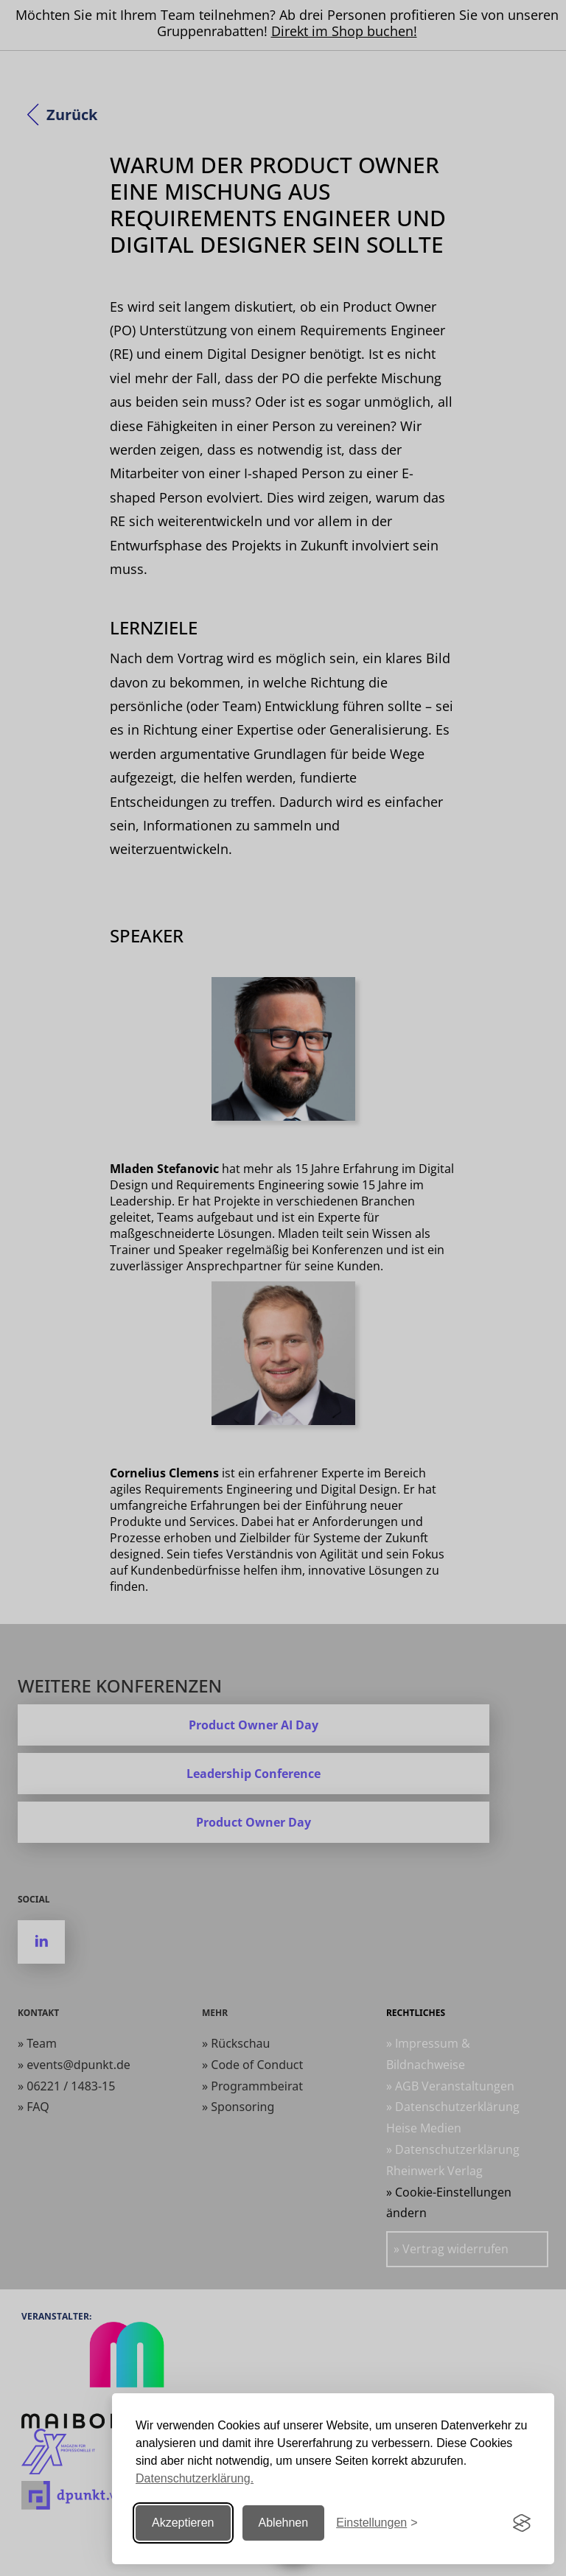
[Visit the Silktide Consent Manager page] (522, 2523)
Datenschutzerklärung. (195, 2478)
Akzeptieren (183, 2522)
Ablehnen (284, 2522)
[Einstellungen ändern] (376, 2523)
